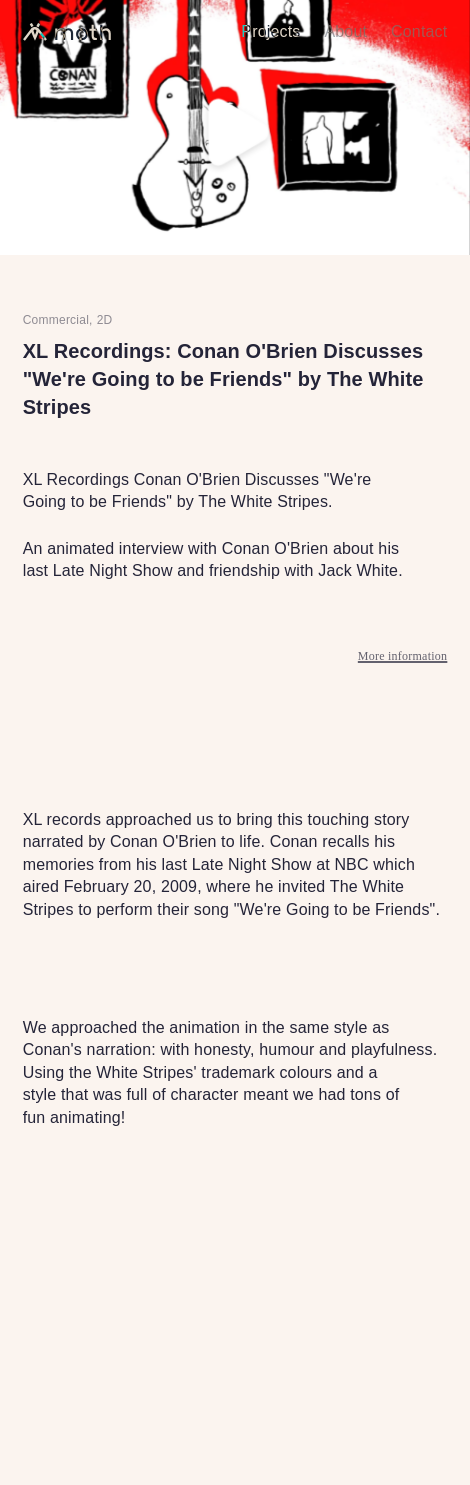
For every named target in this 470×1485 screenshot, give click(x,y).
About (345, 31)
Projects (270, 31)
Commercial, (58, 320)
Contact (419, 31)
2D (105, 320)
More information (403, 657)
